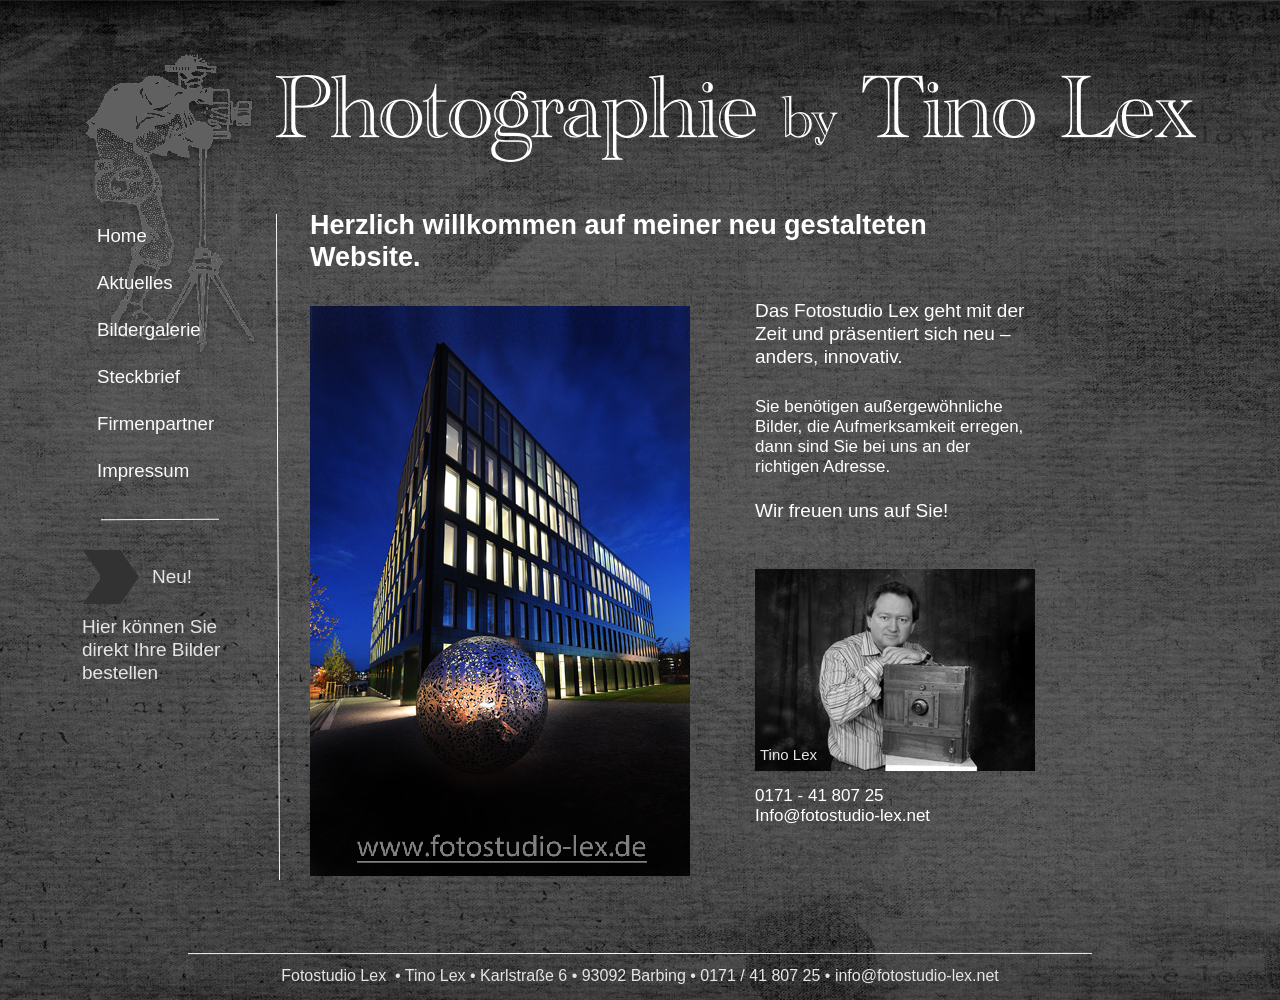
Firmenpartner (155, 423)
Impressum (143, 470)
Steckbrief (138, 376)
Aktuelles (135, 282)
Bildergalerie (149, 329)
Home (122, 235)
